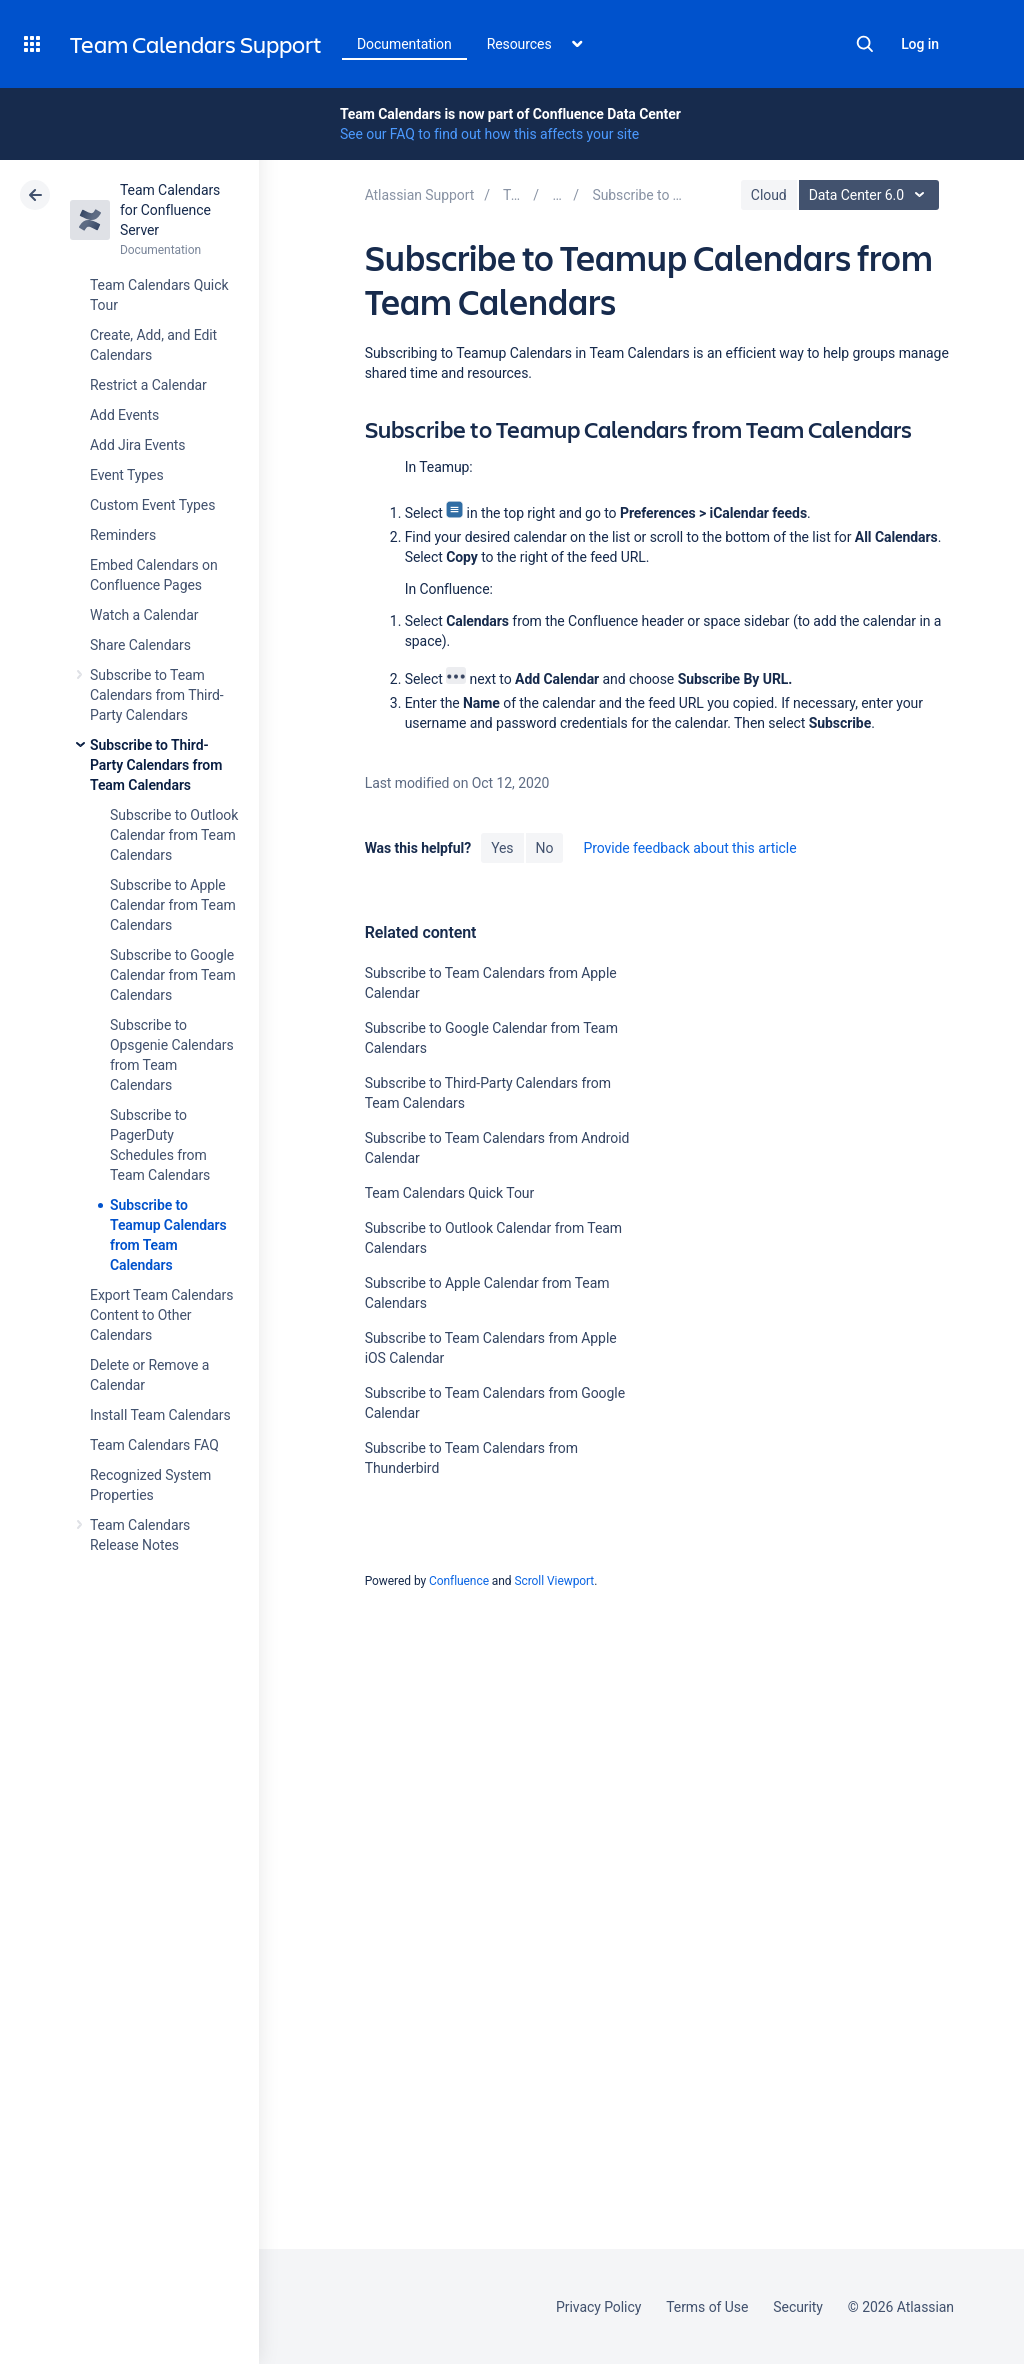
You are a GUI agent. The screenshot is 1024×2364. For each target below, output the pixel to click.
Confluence (459, 1581)
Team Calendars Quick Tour (449, 1193)
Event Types (127, 475)
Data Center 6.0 (871, 195)
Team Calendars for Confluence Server (170, 210)
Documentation (404, 44)
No (545, 848)
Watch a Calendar (144, 615)
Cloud (769, 195)
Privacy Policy (598, 2307)
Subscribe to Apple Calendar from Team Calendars (173, 905)
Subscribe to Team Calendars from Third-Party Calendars (157, 695)
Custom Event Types (152, 505)
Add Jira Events (137, 445)
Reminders (123, 535)
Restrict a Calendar (148, 385)
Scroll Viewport (554, 1581)
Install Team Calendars (160, 1415)
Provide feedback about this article (689, 848)
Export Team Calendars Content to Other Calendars (161, 1315)
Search (865, 44)
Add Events (124, 415)
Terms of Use (707, 2307)
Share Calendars (140, 645)
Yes (502, 848)
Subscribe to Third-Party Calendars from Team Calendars (156, 765)
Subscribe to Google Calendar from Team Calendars (173, 975)
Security (798, 2307)
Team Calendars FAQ (154, 1445)
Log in (920, 44)
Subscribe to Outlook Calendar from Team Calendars (174, 835)
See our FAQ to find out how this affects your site (489, 134)
